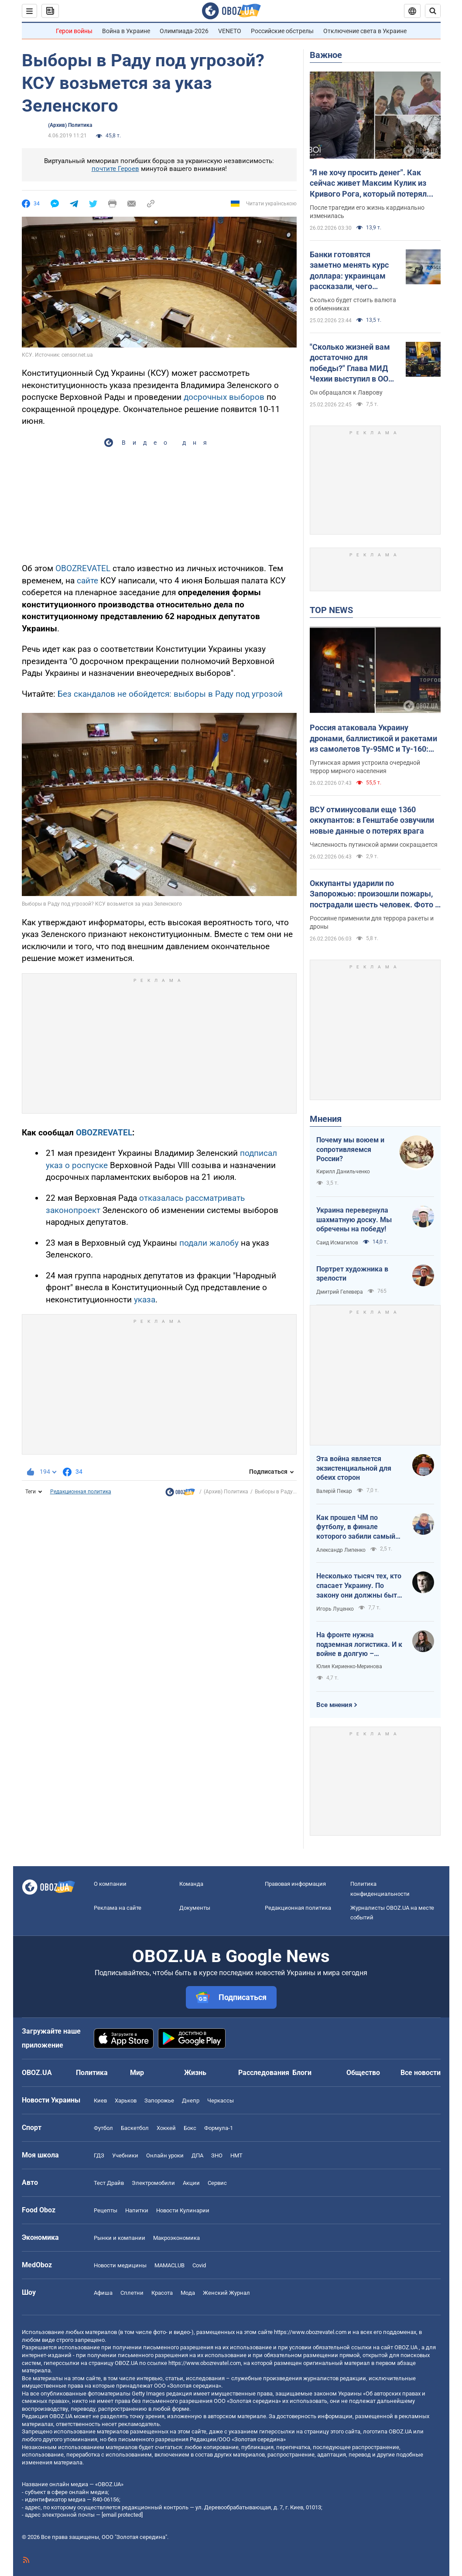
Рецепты (105, 2210)
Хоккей (166, 2128)
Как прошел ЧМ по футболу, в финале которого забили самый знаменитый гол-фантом (357, 1527)
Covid (199, 2265)
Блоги (301, 2072)
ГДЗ (99, 2155)
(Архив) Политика (70, 125)
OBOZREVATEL (82, 568)
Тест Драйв (109, 2183)
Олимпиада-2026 (184, 30)
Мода (188, 2293)
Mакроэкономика (176, 2238)
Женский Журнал (226, 2293)
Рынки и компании (119, 2238)
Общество (363, 2072)
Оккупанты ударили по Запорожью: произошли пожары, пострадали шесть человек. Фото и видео (374, 894)
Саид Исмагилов (337, 1243)
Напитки (136, 2210)
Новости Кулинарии (182, 2210)
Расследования (263, 2072)
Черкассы (220, 2100)
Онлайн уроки (165, 2155)
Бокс (190, 2128)
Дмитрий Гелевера (339, 1292)
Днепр (190, 2100)
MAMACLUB (169, 2265)
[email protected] (122, 2514)
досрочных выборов (224, 397)
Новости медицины (120, 2265)
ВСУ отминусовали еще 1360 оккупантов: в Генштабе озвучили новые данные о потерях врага (372, 820)
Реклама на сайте (117, 1908)
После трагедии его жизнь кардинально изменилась (367, 211)
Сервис (217, 2183)
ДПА (197, 2155)
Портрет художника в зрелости (352, 1274)
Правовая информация (295, 1884)
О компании (110, 1884)
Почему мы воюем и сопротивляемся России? (350, 1149)
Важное (326, 55)
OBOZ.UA (406, 2347)
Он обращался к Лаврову (346, 392)
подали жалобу (209, 1243)
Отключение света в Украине (365, 30)
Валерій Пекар (334, 1491)
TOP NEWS (331, 610)
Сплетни (132, 2293)
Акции (191, 2183)
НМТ (236, 2155)
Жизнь (195, 2072)
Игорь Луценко (335, 1609)
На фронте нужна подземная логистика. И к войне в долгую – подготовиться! (359, 1645)
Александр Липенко (341, 1550)
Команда (191, 1884)
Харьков (126, 2100)
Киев (100, 2100)
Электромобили (153, 2183)
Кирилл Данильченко (343, 1172)
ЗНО (216, 2155)
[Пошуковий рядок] (432, 10)
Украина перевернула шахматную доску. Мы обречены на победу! (354, 1219)
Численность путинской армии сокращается (374, 844)
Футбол (103, 2128)
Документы (194, 1908)
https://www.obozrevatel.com (310, 2332)
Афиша (103, 2293)
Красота (162, 2293)
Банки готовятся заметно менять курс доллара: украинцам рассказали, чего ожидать (349, 271)
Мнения (326, 1119)
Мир (137, 2072)
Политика (92, 2072)
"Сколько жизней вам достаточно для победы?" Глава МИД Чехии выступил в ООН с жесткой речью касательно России (352, 363)
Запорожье (159, 2100)
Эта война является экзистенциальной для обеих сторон (353, 1468)
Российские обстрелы (282, 30)
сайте (87, 581)
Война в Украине (126, 30)
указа (144, 1300)
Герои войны (74, 30)
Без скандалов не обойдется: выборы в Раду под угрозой (170, 694)
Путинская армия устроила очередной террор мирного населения (365, 766)
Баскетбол (135, 2128)
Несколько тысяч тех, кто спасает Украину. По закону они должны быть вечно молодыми (358, 1586)
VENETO (229, 30)
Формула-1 (218, 2128)
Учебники (125, 2155)
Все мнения (334, 1705)
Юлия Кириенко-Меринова (349, 1666)
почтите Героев (115, 169)
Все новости (420, 2072)
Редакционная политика (80, 1492)
